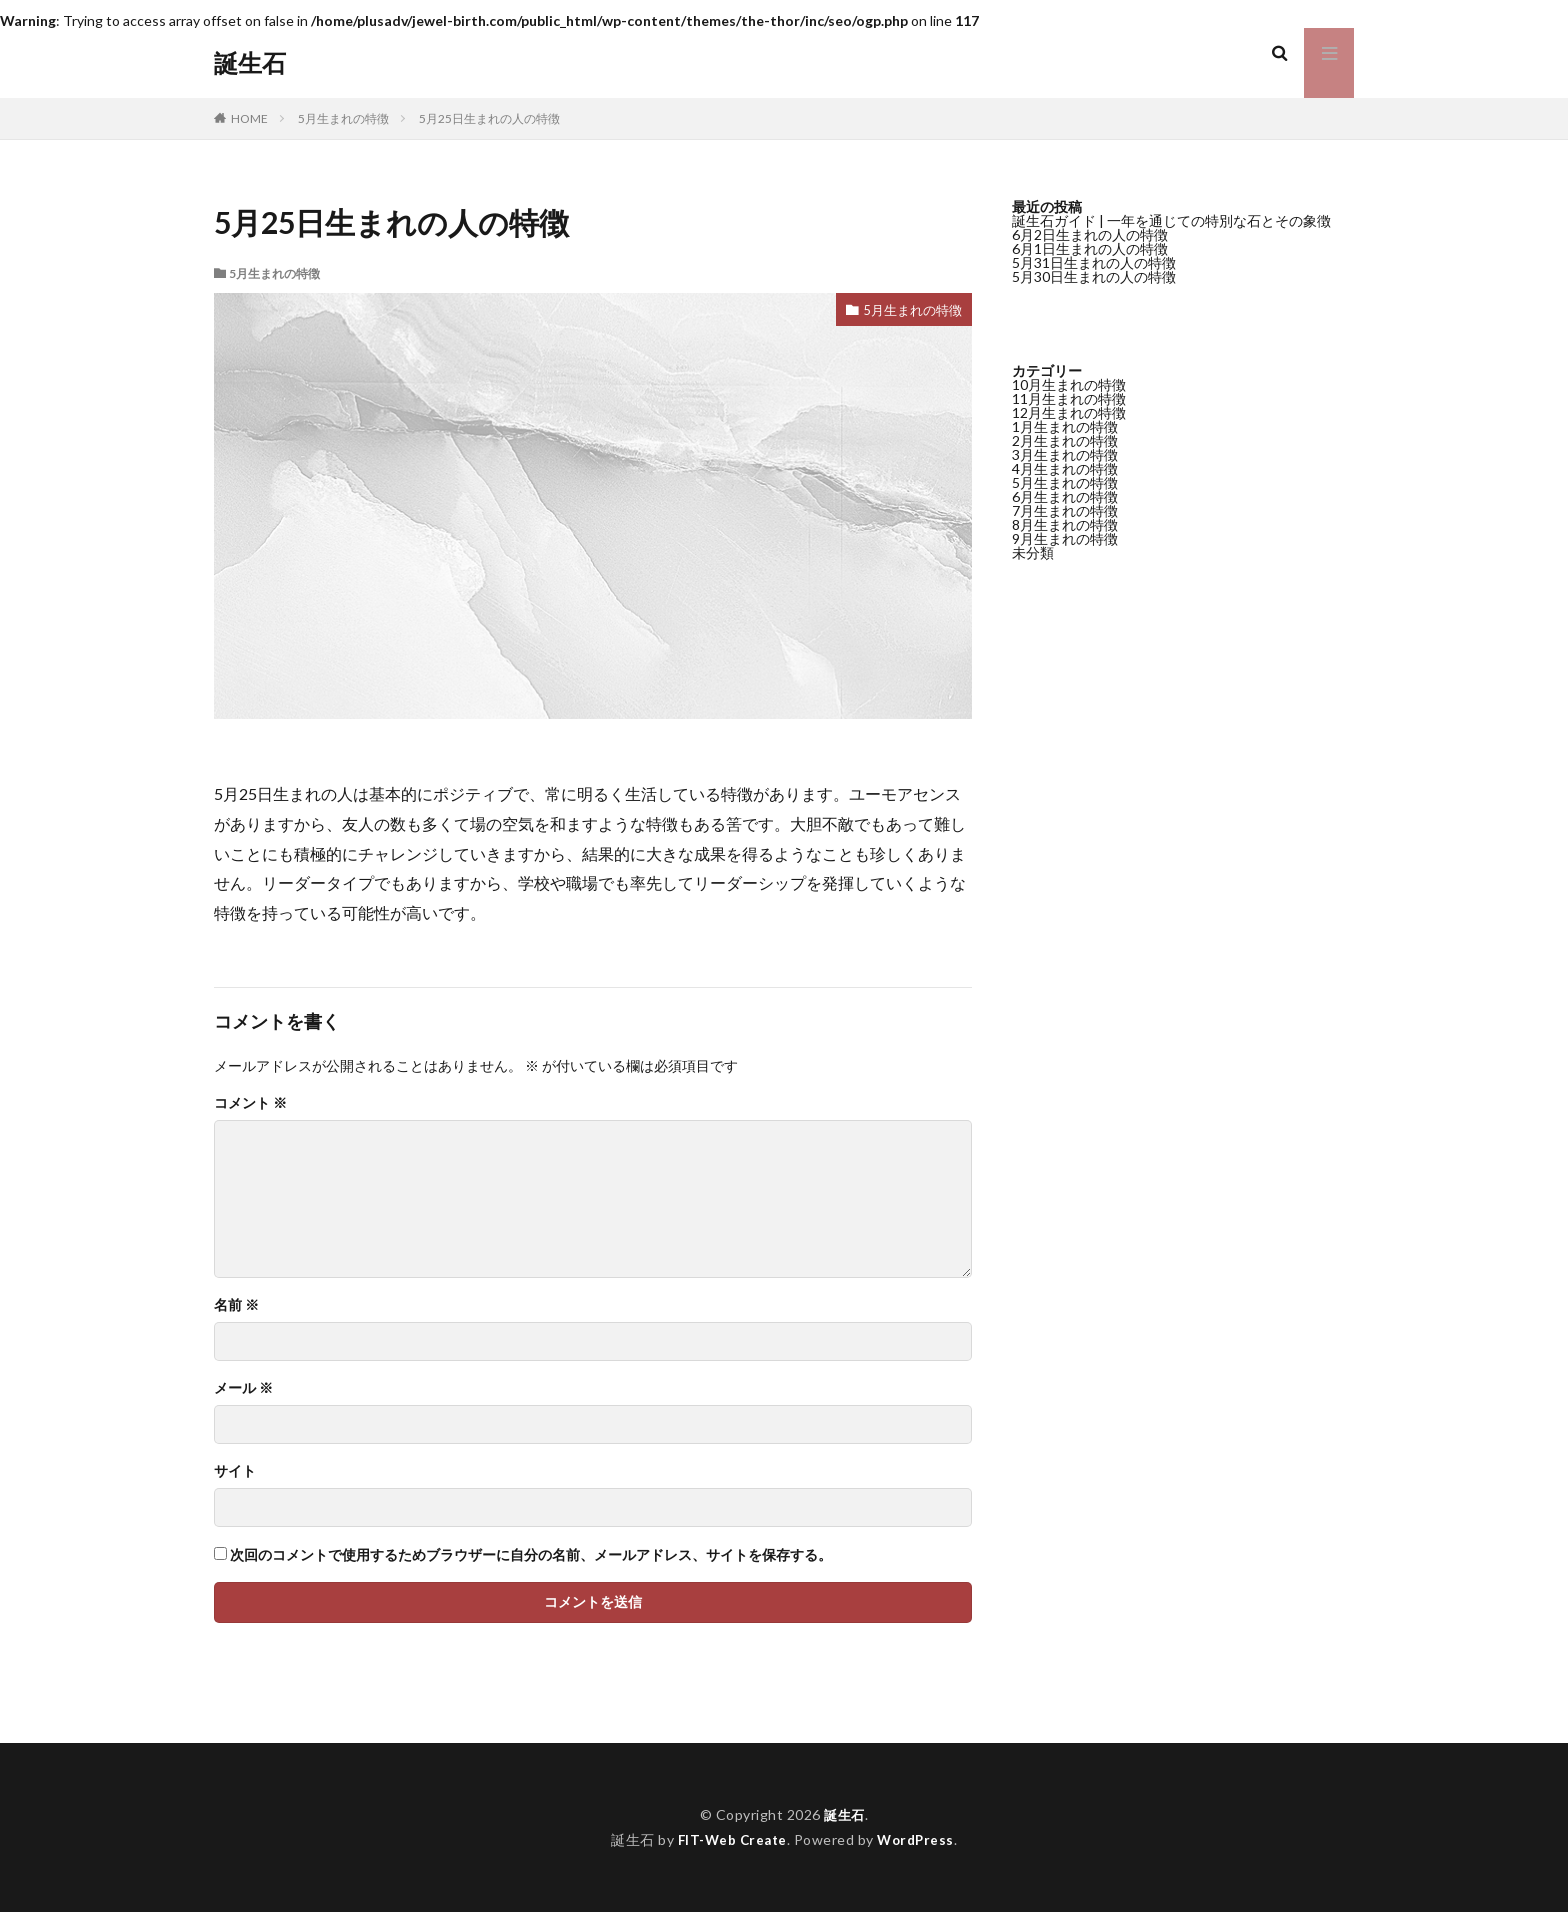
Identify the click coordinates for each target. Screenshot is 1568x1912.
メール (243, 1388)
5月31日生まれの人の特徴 (1094, 262)
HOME (249, 118)
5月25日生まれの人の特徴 (489, 118)
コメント (250, 1103)
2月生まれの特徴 (1065, 440)
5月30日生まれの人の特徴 (1094, 276)
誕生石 (250, 63)
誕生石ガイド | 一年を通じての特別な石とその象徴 (1171, 220)
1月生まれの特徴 (1065, 426)
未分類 (1033, 552)
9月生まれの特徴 (1065, 538)
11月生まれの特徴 (1069, 398)
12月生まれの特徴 (1069, 412)
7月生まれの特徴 (1065, 510)
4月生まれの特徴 (1065, 468)
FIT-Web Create (730, 1839)
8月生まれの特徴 (1065, 524)
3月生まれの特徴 (1065, 454)
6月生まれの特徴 (1065, 496)
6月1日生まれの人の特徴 (1090, 248)
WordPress (918, 1839)
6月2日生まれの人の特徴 (1090, 234)
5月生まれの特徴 (343, 118)
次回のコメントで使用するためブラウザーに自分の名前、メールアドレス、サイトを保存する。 (531, 1555)
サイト (235, 1471)
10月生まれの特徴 (1069, 384)
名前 (236, 1305)
